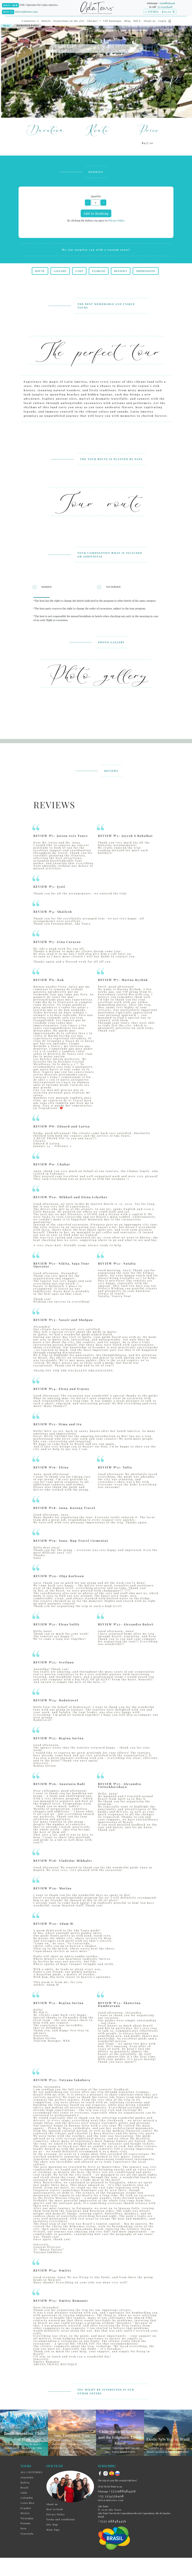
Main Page (53, 2560)
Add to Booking (96, 213)
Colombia (26, 2528)
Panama (25, 2553)
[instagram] (106, 2503)
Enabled (98, 271)
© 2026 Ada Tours (109, 2540)
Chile (23, 2523)
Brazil (24, 2517)
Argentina (27, 2507)
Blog (127, 20)
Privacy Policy (116, 220)
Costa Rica (27, 2533)
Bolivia (25, 2512)
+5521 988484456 (112, 2551)
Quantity (96, 196)
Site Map (52, 2554)
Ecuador (25, 2538)
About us (149, 20)
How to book (54, 2539)
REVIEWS (120, 271)
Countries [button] (30, 20)
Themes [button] (93, 20)
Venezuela (27, 2564)
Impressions (145, 271)
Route (40, 271)
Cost (79, 271)
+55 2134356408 (164, 6)
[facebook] (100, 2503)
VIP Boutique (112, 20)
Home (6, 25)
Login (164, 21)
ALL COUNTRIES (31, 2502)
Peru (23, 2558)
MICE (137, 20)
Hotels (7, 5)
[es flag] (112, 2503)
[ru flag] (117, 2503)
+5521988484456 (166, 3)
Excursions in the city (69, 20)
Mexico (25, 2543)
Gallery (60, 271)
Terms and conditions (60, 2549)
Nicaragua (27, 2548)
